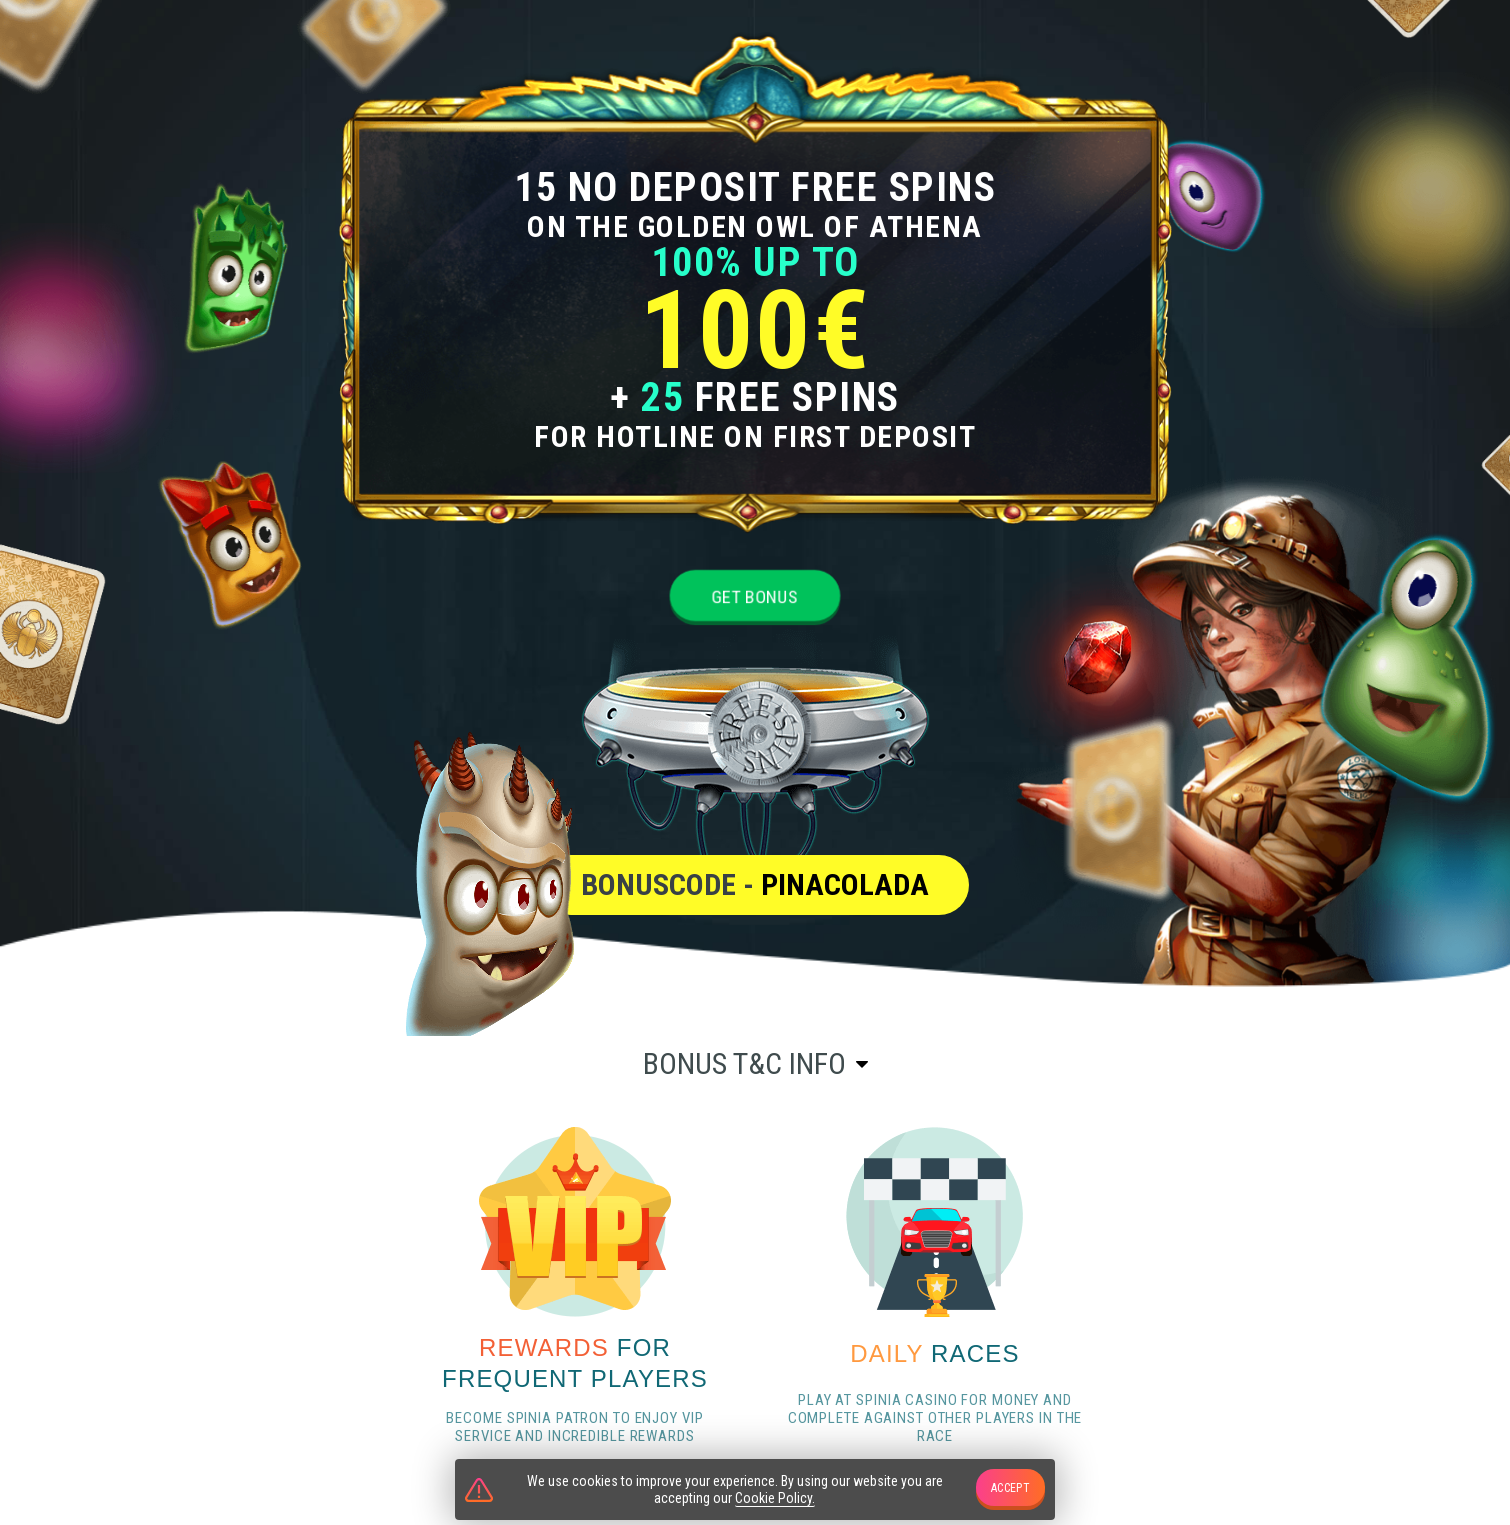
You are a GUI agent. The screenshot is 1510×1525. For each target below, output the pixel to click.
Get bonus (755, 596)
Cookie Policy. (775, 1498)
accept (1010, 1488)
